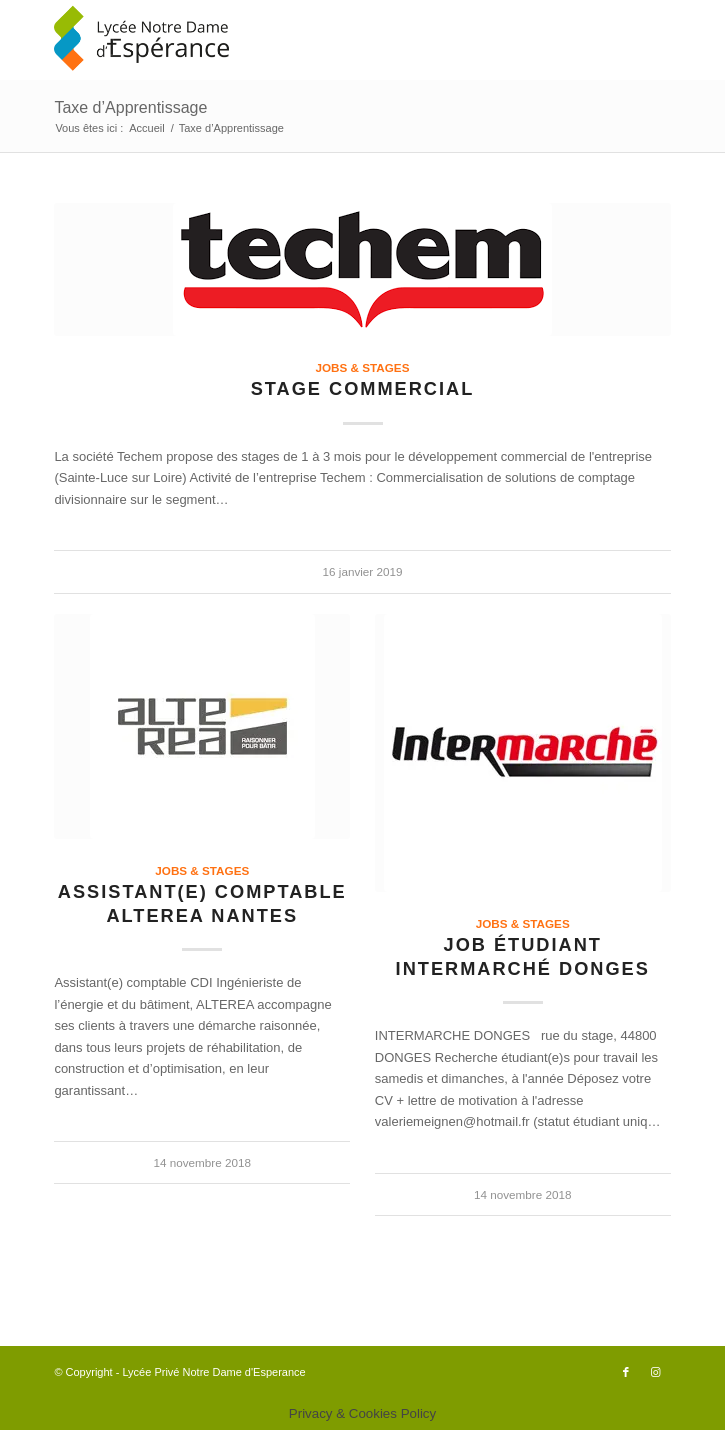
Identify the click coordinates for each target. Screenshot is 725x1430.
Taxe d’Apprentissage (130, 107)
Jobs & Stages (363, 367)
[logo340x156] (300, 40)
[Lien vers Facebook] (626, 1372)
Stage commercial (363, 389)
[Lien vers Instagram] (656, 1372)
